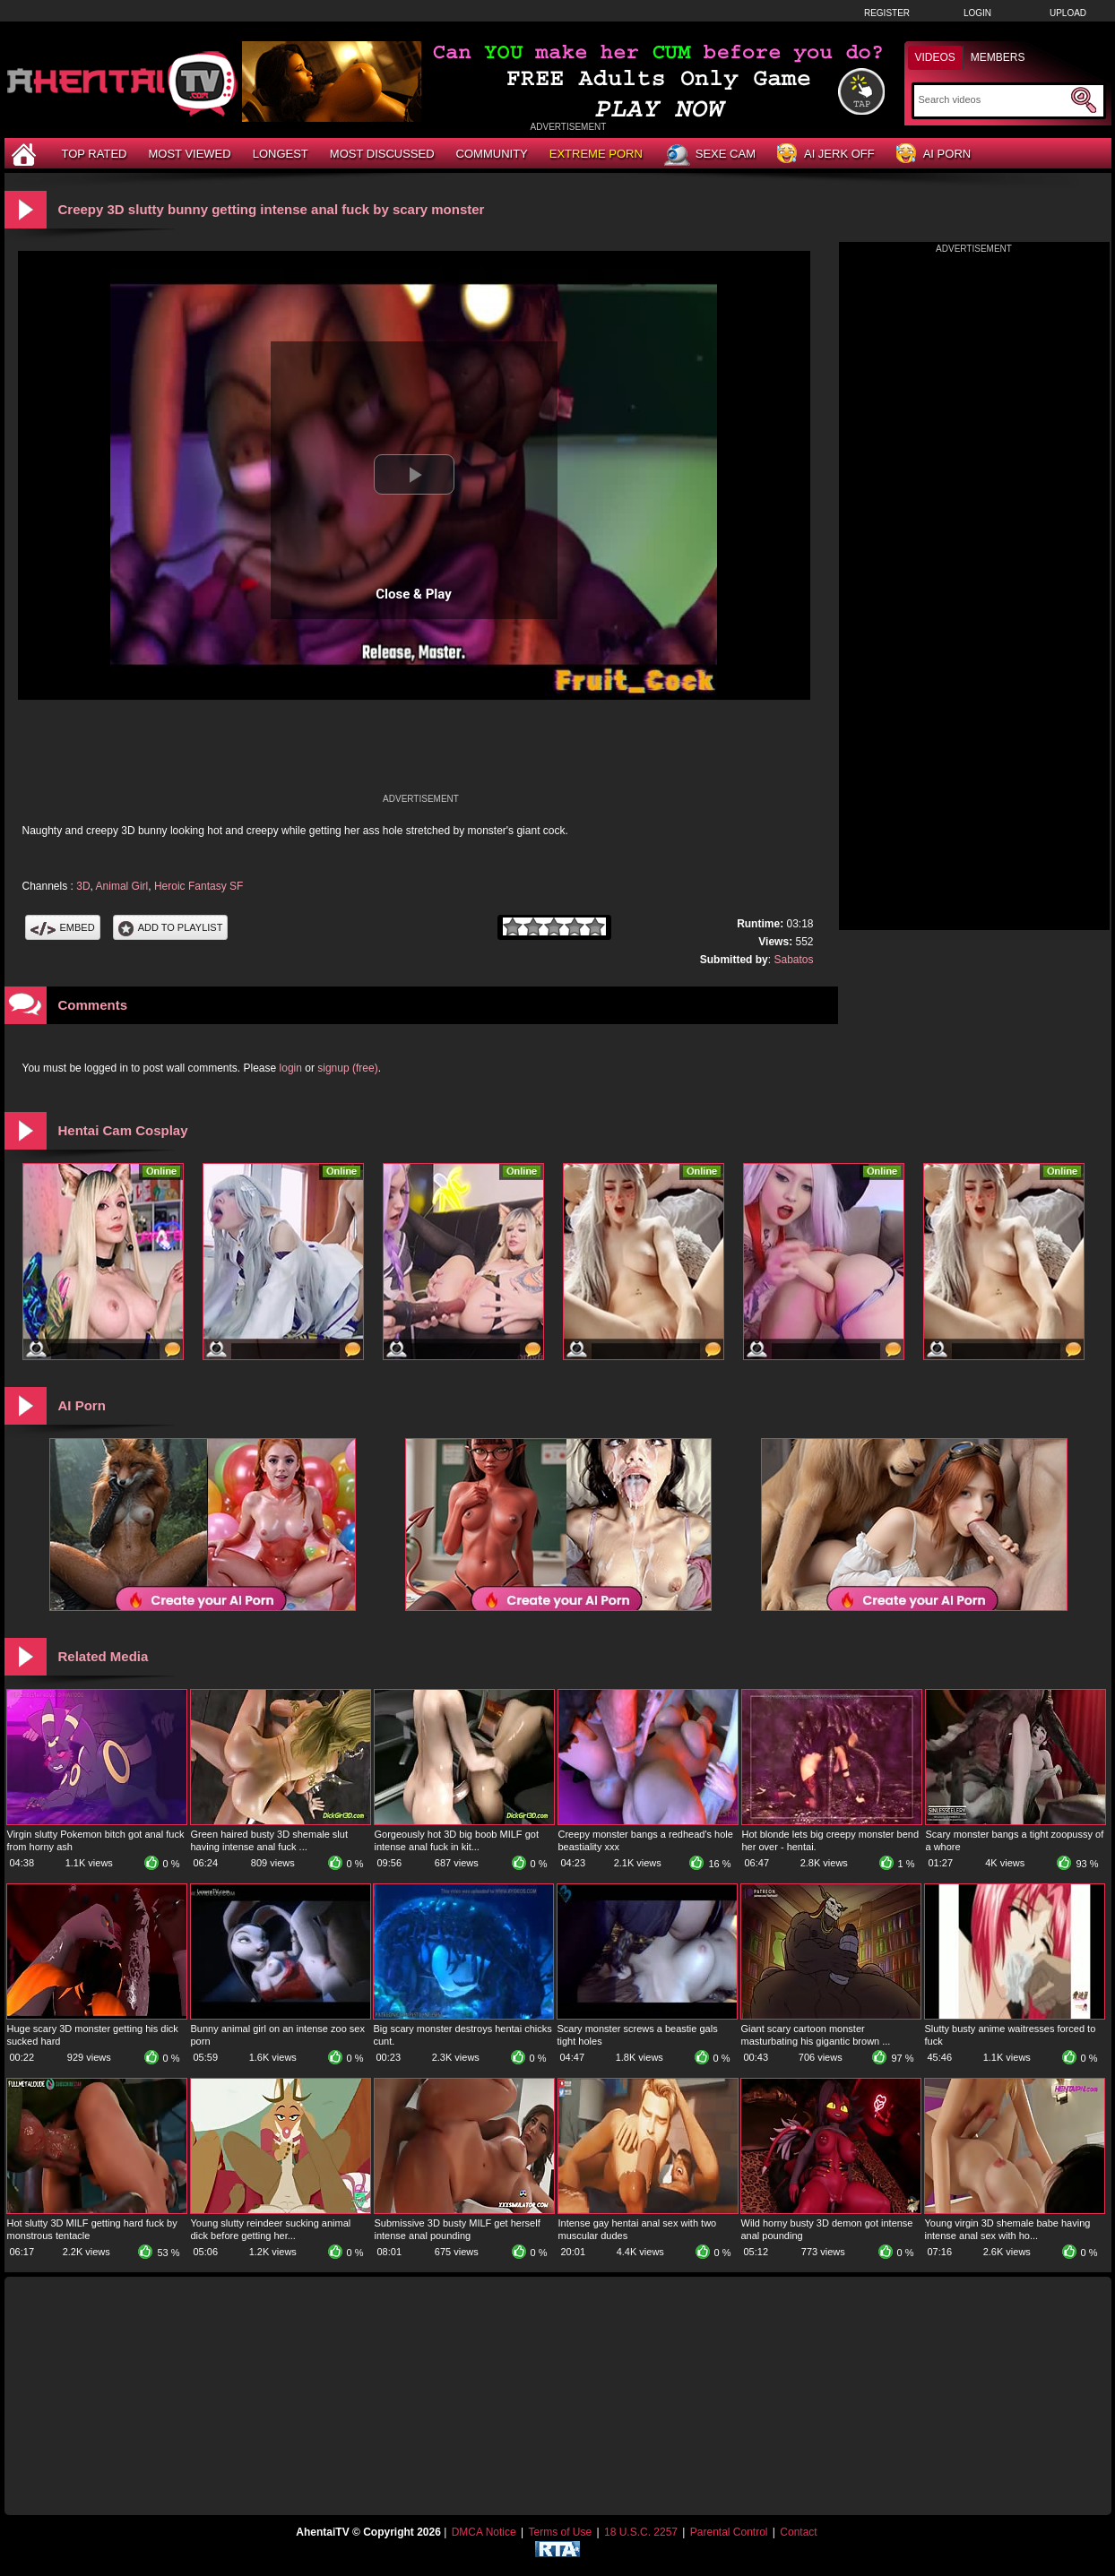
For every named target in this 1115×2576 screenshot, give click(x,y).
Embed (62, 927)
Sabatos (793, 959)
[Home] (26, 154)
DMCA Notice (484, 2532)
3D (83, 886)
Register (887, 13)
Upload (1068, 13)
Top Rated (94, 153)
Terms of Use (560, 2532)
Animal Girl (122, 886)
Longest (280, 153)
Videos (935, 57)
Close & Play (414, 594)
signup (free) (347, 1068)
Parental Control (729, 2532)
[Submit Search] (1083, 100)
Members (998, 57)
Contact (798, 2532)
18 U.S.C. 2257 (641, 2532)
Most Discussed (382, 153)
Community (492, 153)
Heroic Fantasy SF (198, 886)
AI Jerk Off (826, 154)
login (291, 1068)
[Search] (992, 99)
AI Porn (933, 154)
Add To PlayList (170, 927)
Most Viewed (189, 153)
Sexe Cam (710, 155)
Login (977, 13)
